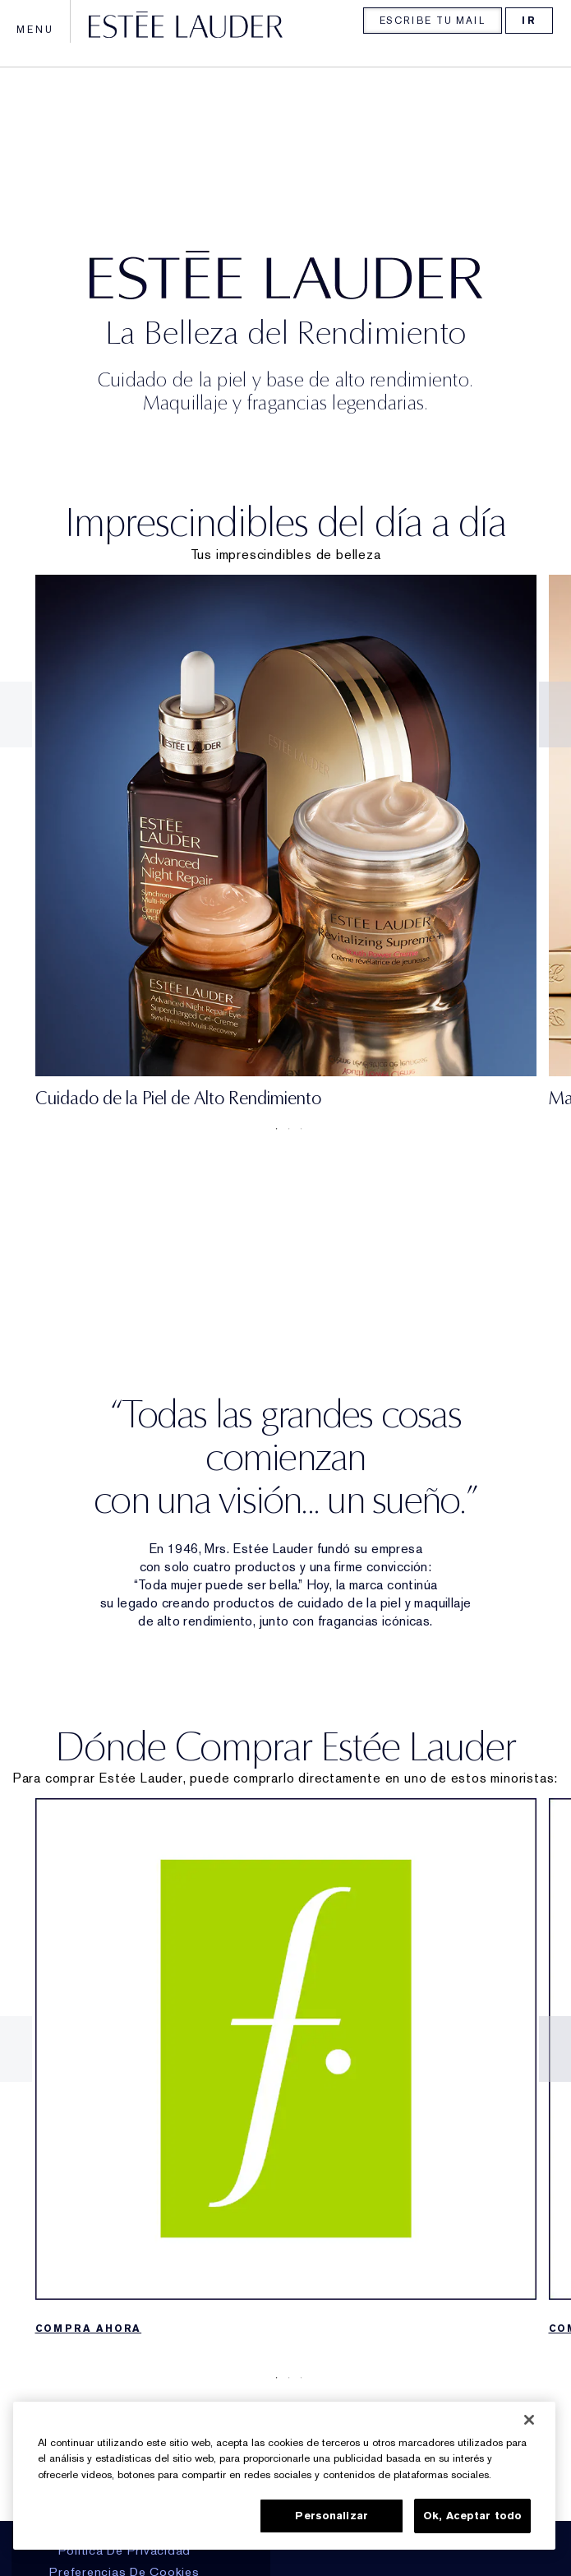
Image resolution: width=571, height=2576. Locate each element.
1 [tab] (274, 1129)
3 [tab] (298, 1129)
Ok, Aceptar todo (472, 2516)
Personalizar (331, 2516)
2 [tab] (286, 1129)
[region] (284, 2476)
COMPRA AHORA (88, 2328)
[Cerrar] (529, 2420)
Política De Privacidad (124, 2550)
